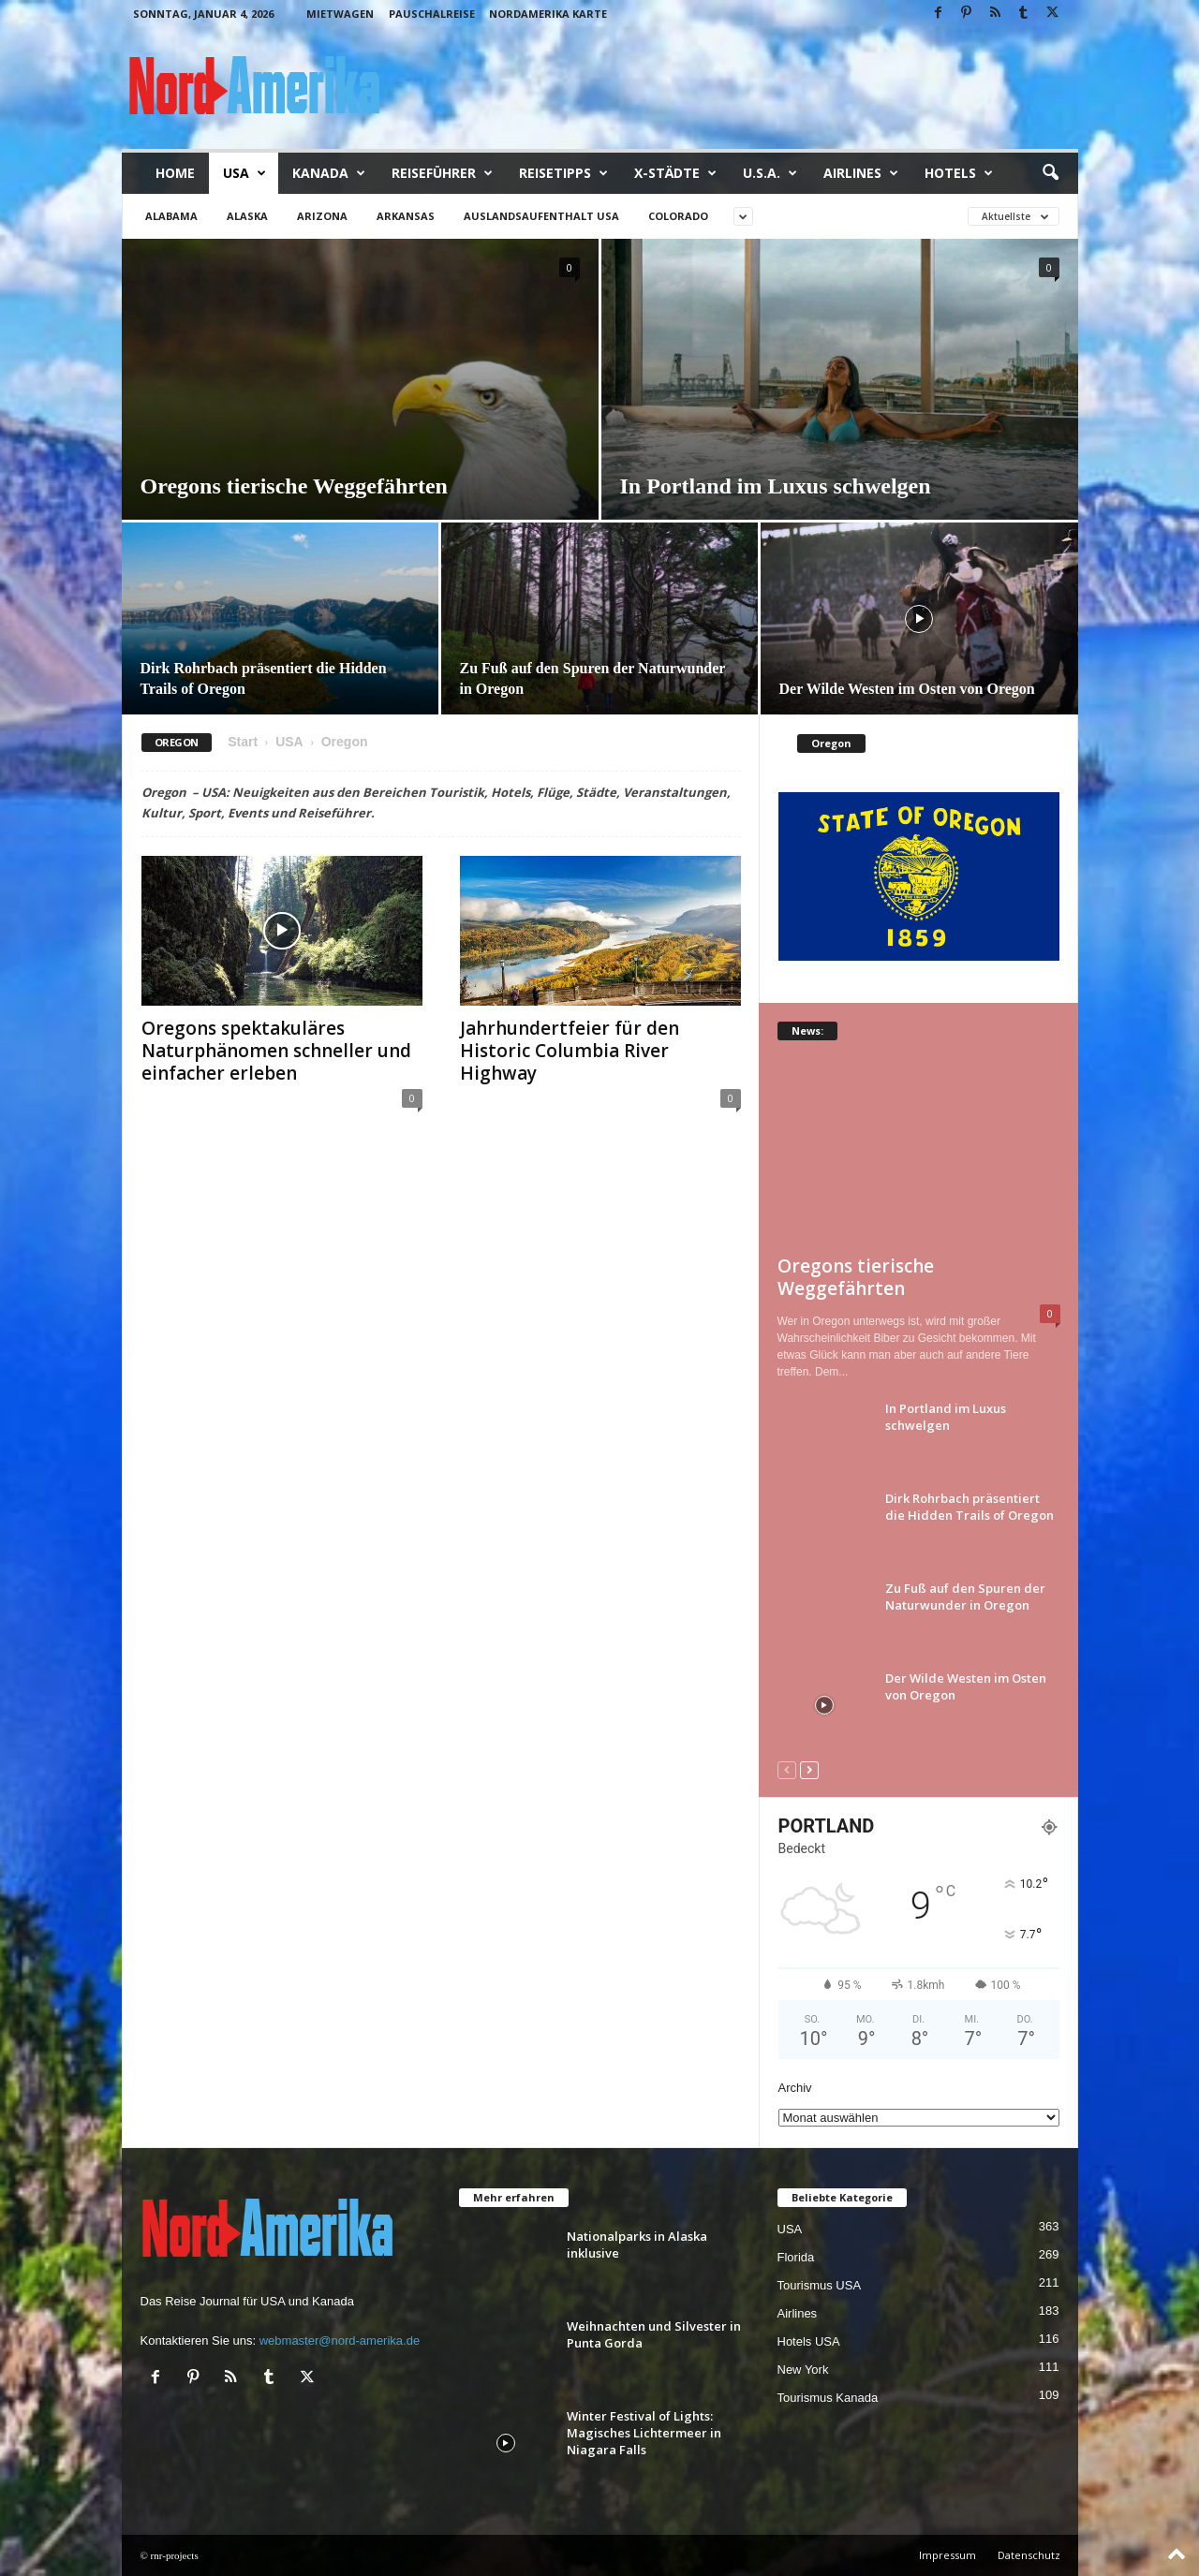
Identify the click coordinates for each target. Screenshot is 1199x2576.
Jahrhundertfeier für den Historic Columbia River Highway (569, 1050)
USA (244, 173)
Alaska (247, 216)
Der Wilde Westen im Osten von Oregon (907, 689)
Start (243, 741)
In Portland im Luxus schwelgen (775, 486)
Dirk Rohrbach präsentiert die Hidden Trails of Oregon (969, 1507)
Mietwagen (340, 14)
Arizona (322, 216)
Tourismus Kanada (828, 2398)
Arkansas (406, 216)
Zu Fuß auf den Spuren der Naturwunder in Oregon (965, 1596)
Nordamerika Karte (548, 14)
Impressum (947, 2555)
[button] (1050, 173)
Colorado (678, 216)
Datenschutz (1029, 2555)
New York (803, 2370)
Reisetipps (563, 173)
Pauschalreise (432, 14)
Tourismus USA (819, 2285)
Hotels (959, 173)
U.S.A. (770, 173)
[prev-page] (786, 1769)
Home (175, 173)
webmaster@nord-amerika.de (339, 2340)
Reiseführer (442, 173)
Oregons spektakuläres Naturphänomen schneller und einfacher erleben (276, 1050)
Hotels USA (808, 2341)
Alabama (171, 216)
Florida (796, 2257)
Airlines (860, 173)
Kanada (328, 173)
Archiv (795, 2088)
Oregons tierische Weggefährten (294, 486)
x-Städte (675, 173)
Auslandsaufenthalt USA (541, 216)
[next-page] (809, 1769)
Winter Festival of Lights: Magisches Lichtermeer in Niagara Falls (644, 2432)
